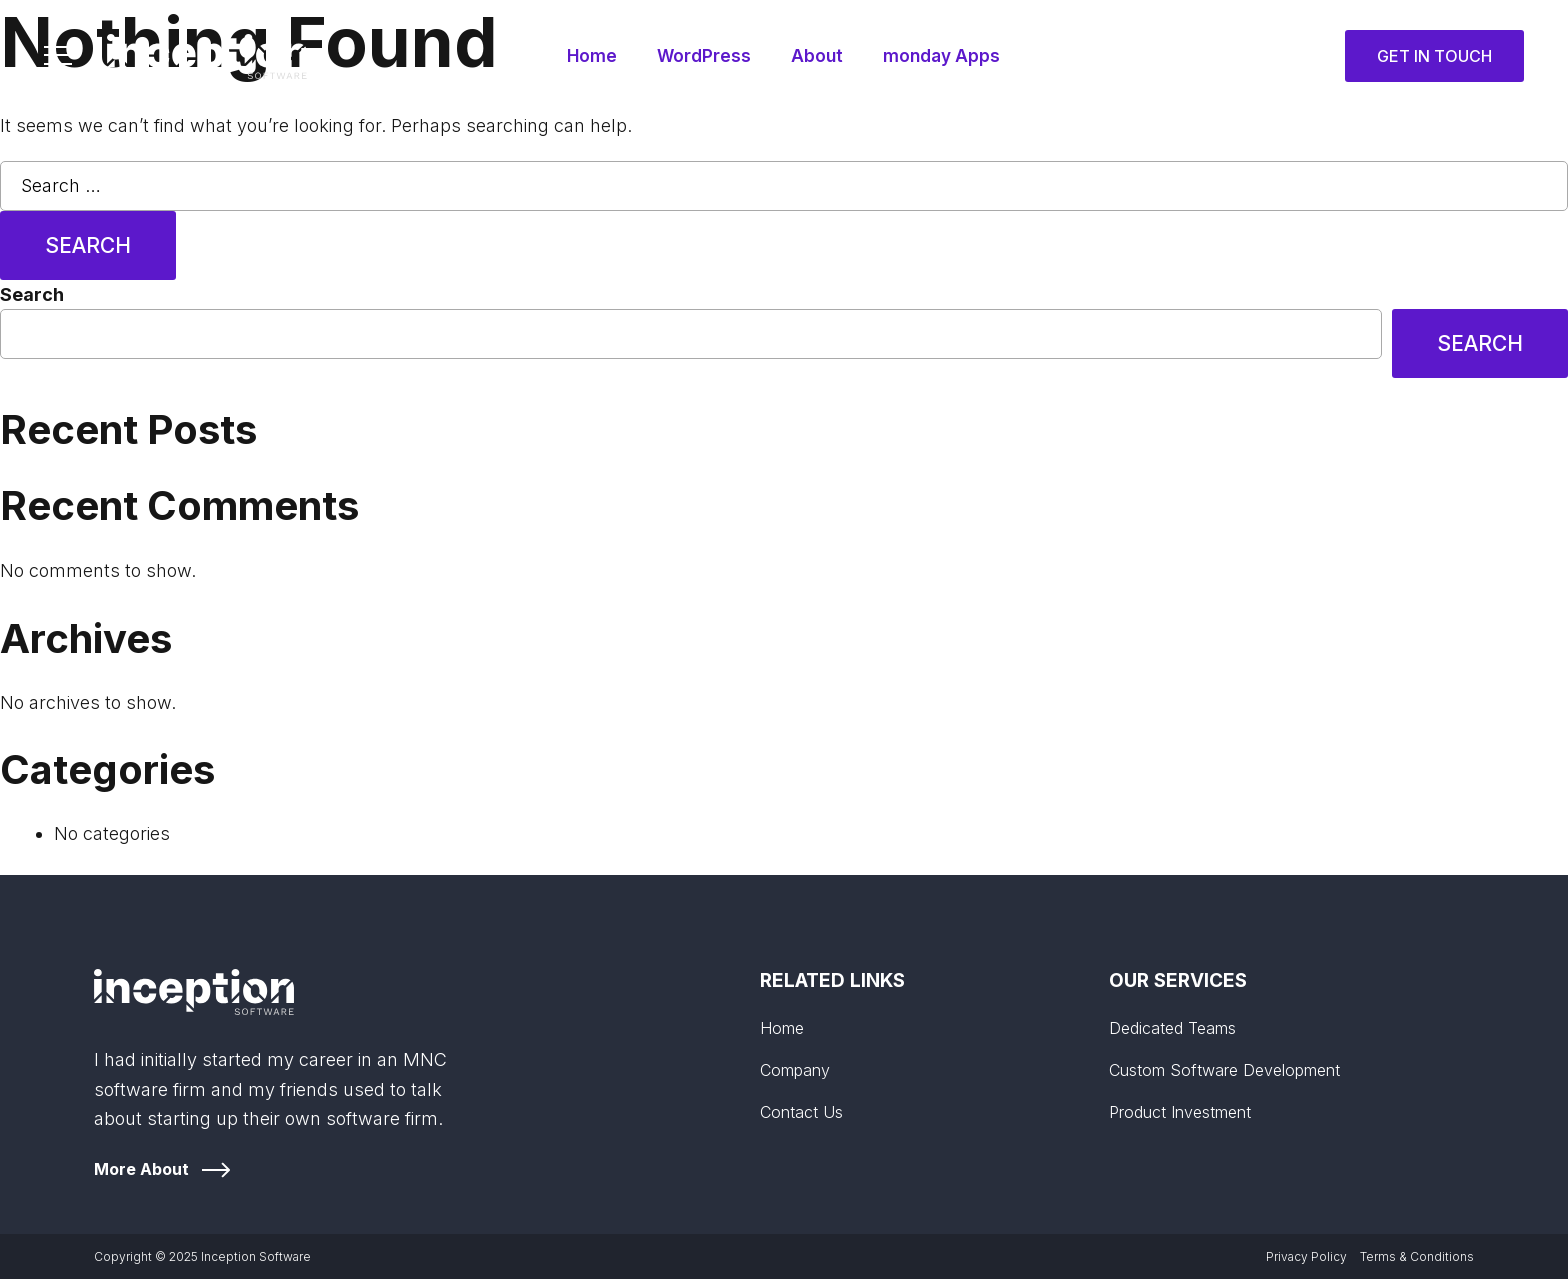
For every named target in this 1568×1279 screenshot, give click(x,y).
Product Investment (1180, 1112)
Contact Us (801, 1112)
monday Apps (944, 55)
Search (32, 294)
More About (141, 1169)
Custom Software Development (1224, 1070)
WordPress (702, 55)
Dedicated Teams (1172, 1028)
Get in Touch (1434, 56)
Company (795, 1070)
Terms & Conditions (1417, 1256)
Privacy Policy (1306, 1256)
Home (588, 55)
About (816, 55)
